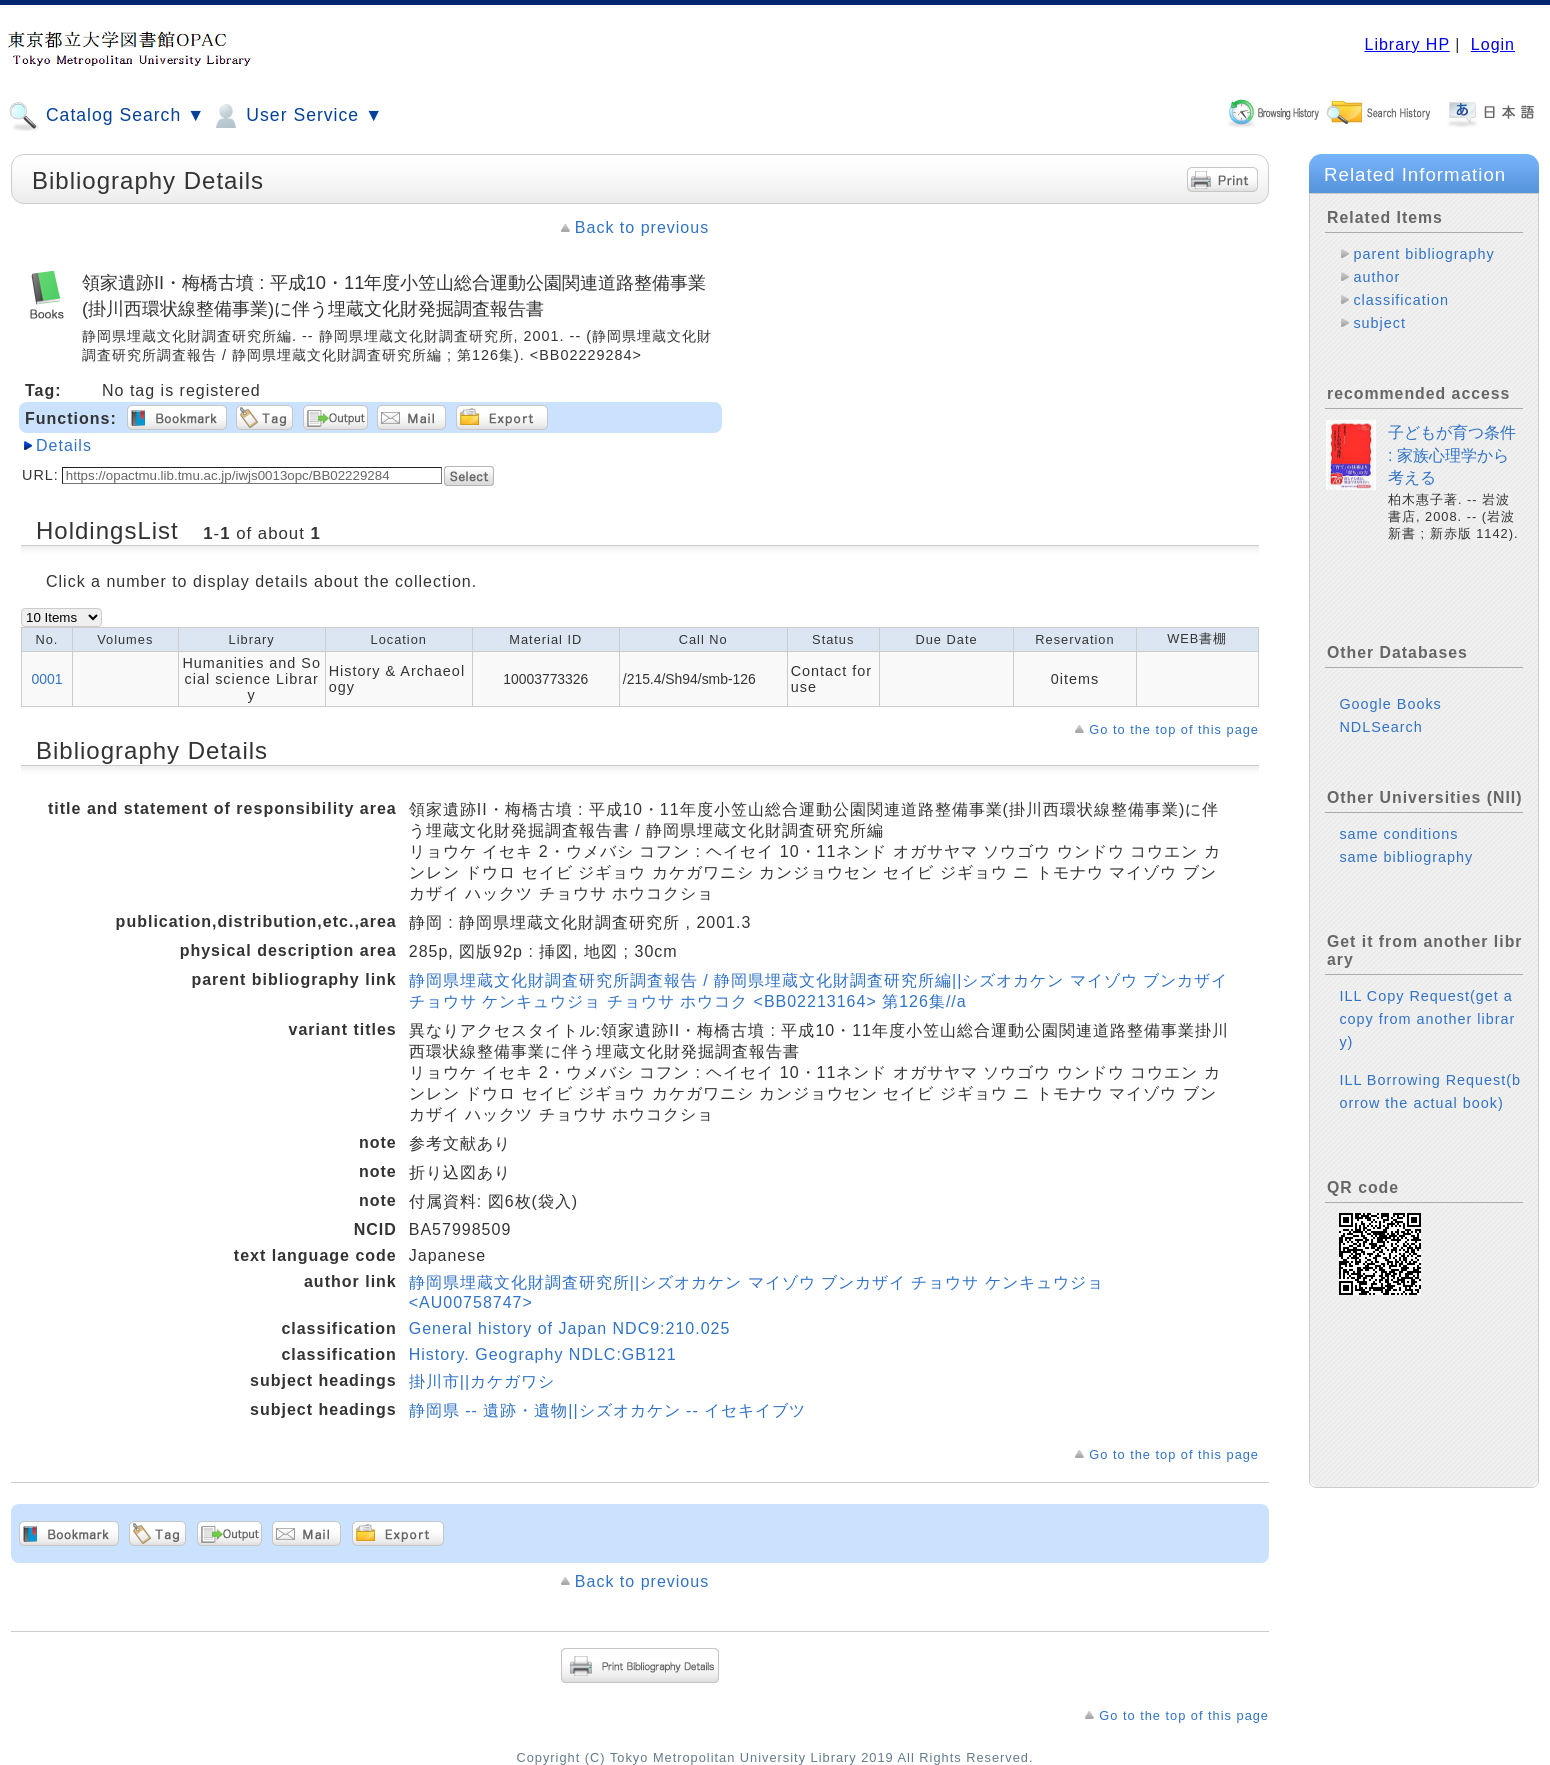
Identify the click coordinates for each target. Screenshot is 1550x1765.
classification (1401, 300)
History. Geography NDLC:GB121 (543, 1354)
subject (1379, 323)
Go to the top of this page (1174, 729)
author (1376, 277)
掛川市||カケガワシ (482, 1381)
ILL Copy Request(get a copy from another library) (1427, 1019)
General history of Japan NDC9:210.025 (570, 1328)
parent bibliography (1423, 254)
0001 (46, 679)
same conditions (1398, 834)
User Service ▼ (296, 116)
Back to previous (642, 227)
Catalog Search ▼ (106, 116)
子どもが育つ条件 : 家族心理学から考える (1452, 455)
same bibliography (1406, 857)
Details (64, 445)
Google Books (1390, 704)
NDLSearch (1380, 727)
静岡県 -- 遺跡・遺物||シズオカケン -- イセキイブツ (607, 1410)
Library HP (1406, 44)
